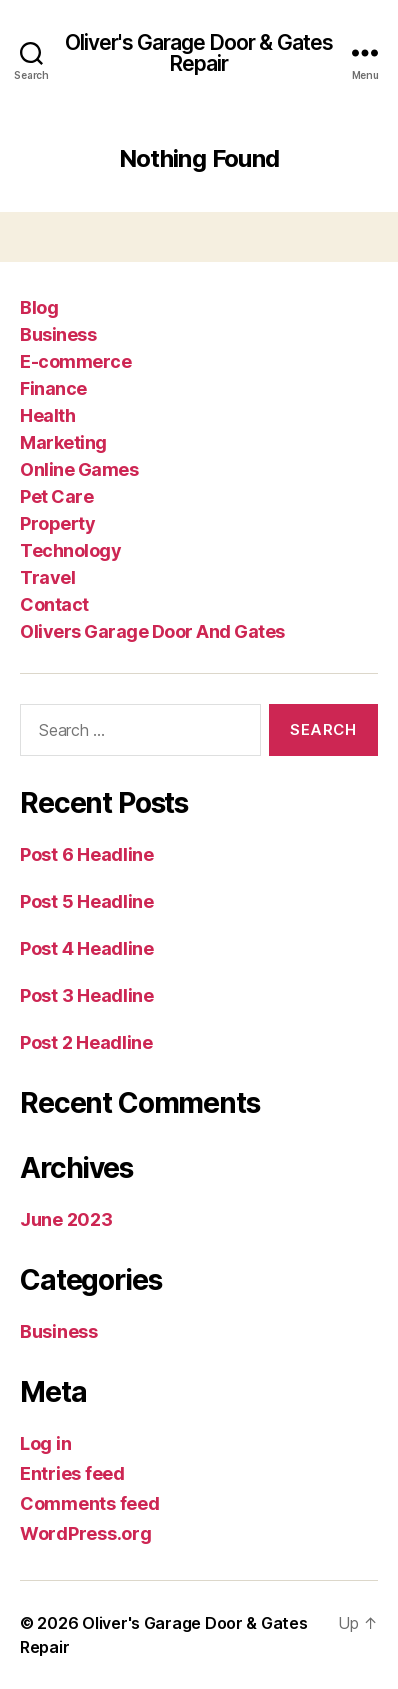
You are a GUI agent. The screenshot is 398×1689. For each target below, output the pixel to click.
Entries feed (72, 1473)
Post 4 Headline (87, 948)
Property (57, 523)
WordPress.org (86, 1533)
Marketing (63, 442)
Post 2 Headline (86, 1042)
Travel (47, 577)
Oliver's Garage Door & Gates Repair (199, 53)
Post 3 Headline (87, 995)
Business (58, 334)
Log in (45, 1443)
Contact (54, 604)
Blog (39, 307)
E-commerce (75, 361)
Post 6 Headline (87, 854)
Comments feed (90, 1503)
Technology (70, 550)
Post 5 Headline (87, 901)
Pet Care (56, 496)
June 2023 (66, 1219)
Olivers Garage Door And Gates (152, 631)
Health (47, 415)
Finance (53, 388)
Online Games (79, 469)
